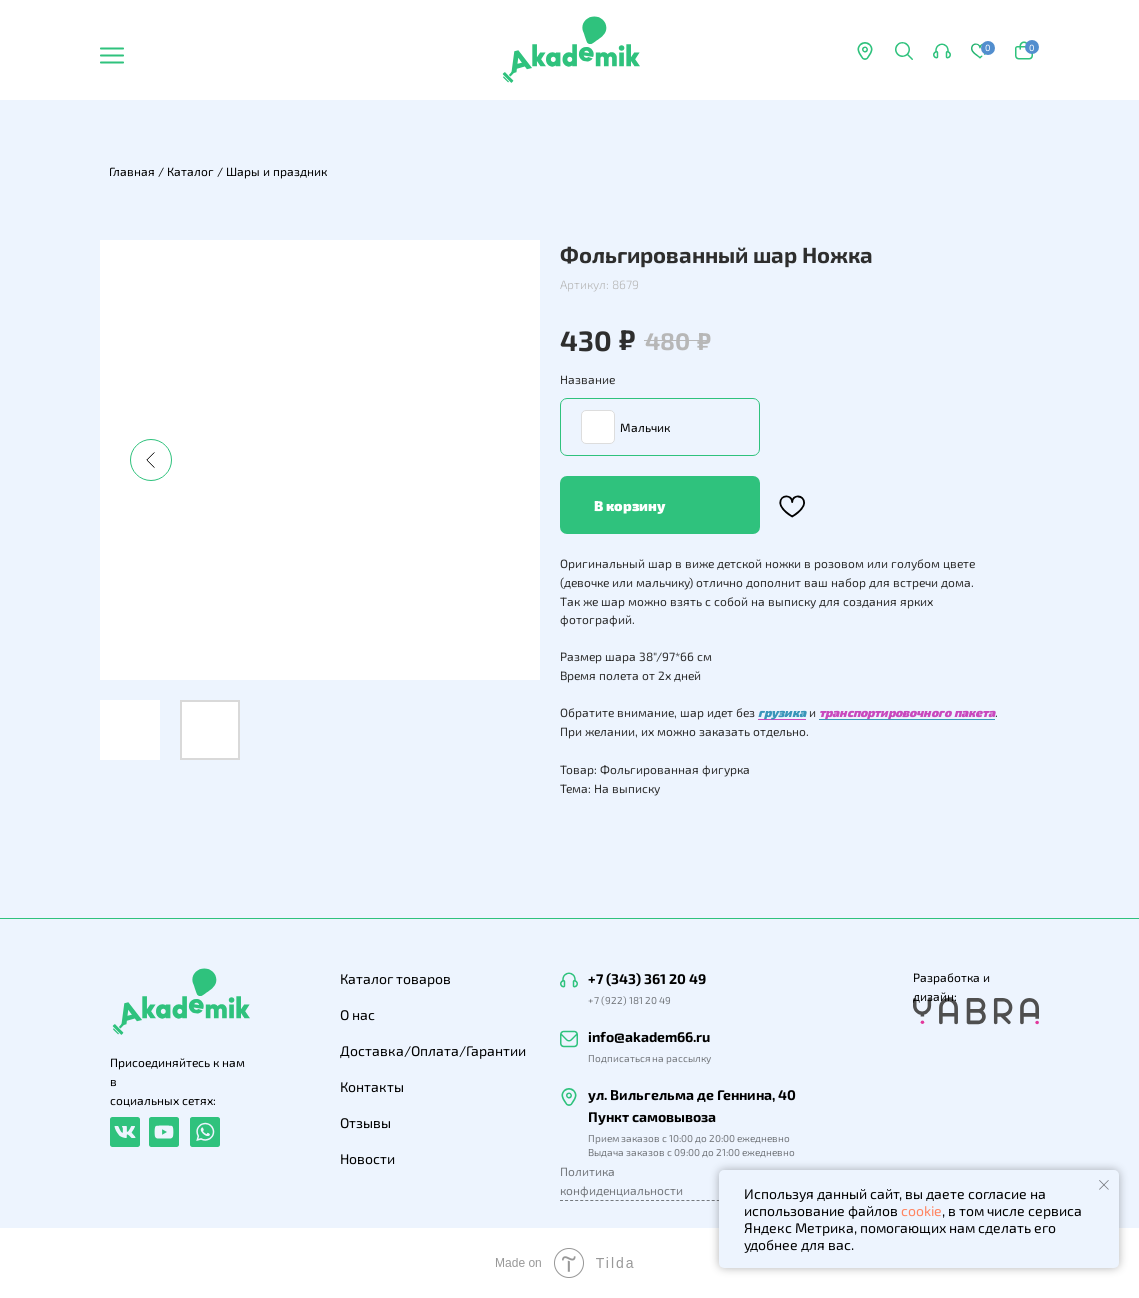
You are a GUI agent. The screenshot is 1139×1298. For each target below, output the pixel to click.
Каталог (190, 171)
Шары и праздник (276, 171)
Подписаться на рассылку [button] (649, 1058)
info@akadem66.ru (649, 1036)
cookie (921, 1210)
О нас (357, 1014)
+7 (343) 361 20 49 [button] (647, 978)
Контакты (372, 1086)
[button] (942, 51)
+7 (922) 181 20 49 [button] (629, 1000)
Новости (367, 1158)
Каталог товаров (395, 978)
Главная (132, 171)
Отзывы (365, 1122)
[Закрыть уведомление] (1104, 1185)
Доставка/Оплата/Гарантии (433, 1050)
